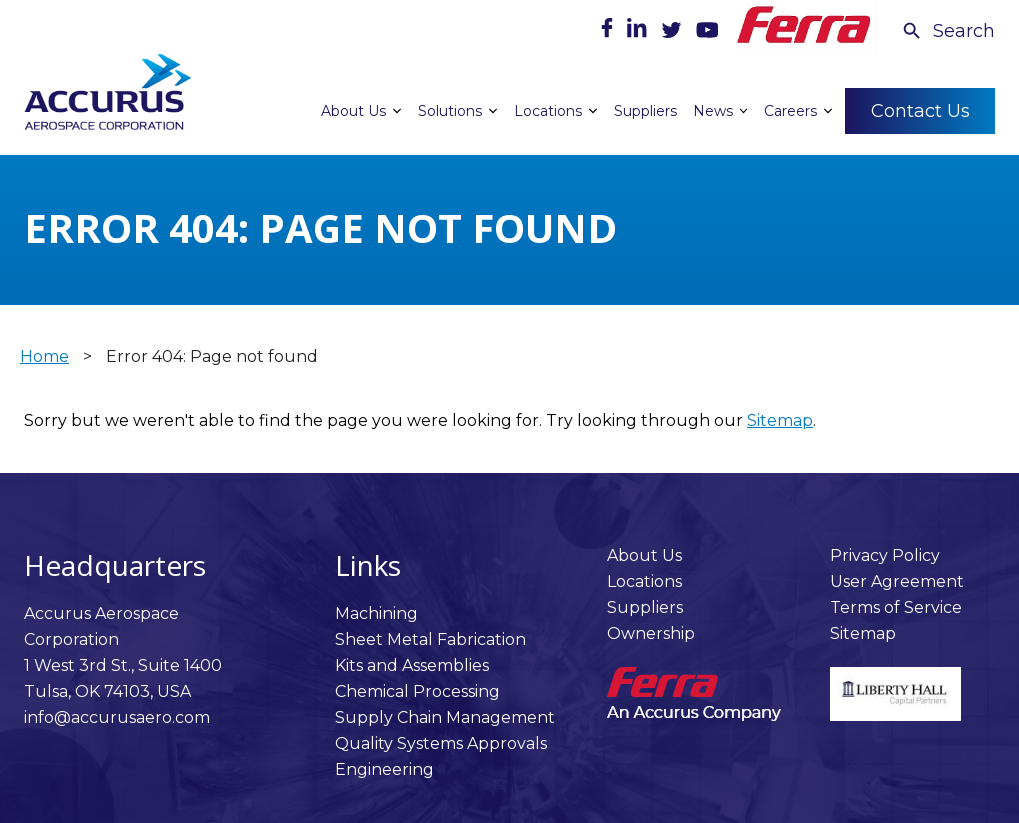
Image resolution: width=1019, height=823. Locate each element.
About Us (644, 555)
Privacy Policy (885, 555)
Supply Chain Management (445, 717)
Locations (644, 581)
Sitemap (780, 420)
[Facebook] (609, 32)
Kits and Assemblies (412, 665)
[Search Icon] (948, 31)
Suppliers (645, 607)
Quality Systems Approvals (441, 743)
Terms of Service (896, 607)
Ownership (651, 633)
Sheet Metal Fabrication (430, 639)
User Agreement (897, 581)
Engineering (384, 769)
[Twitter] (673, 32)
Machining (376, 613)
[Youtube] (707, 32)
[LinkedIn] (639, 32)
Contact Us (920, 110)
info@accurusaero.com (117, 717)
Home (44, 356)
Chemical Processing (417, 691)
